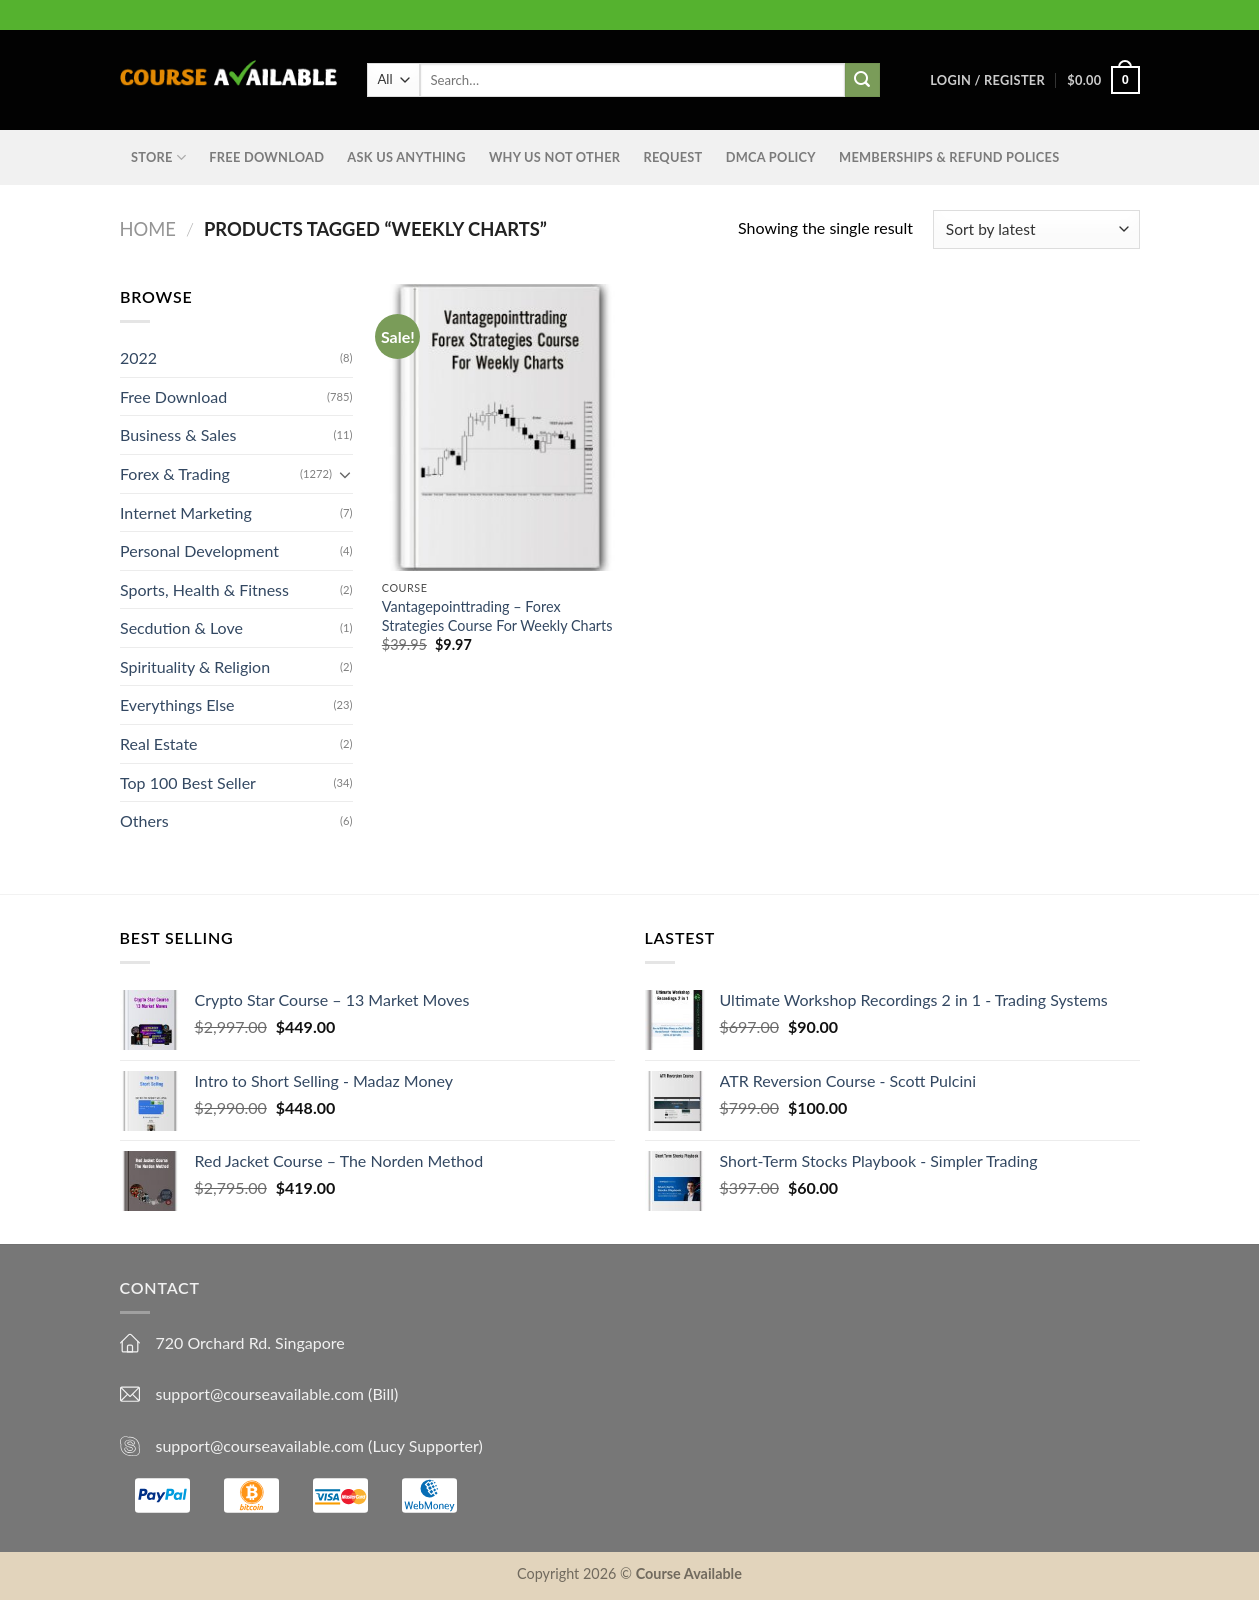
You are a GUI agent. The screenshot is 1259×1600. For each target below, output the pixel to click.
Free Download (266, 157)
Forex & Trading (175, 473)
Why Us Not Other (554, 157)
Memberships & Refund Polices (949, 157)
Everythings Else (177, 704)
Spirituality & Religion (195, 666)
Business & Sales (178, 434)
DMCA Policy (771, 157)
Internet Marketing (186, 511)
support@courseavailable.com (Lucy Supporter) (319, 1445)
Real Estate (159, 743)
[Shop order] (1036, 229)
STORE (158, 157)
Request (672, 157)
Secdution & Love (181, 627)
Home (148, 229)
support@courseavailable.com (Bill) (277, 1393)
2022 (138, 357)
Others (144, 820)
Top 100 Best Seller (188, 782)
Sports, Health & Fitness (204, 589)
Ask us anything (406, 157)
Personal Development (199, 550)
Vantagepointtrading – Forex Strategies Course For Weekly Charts (497, 616)
